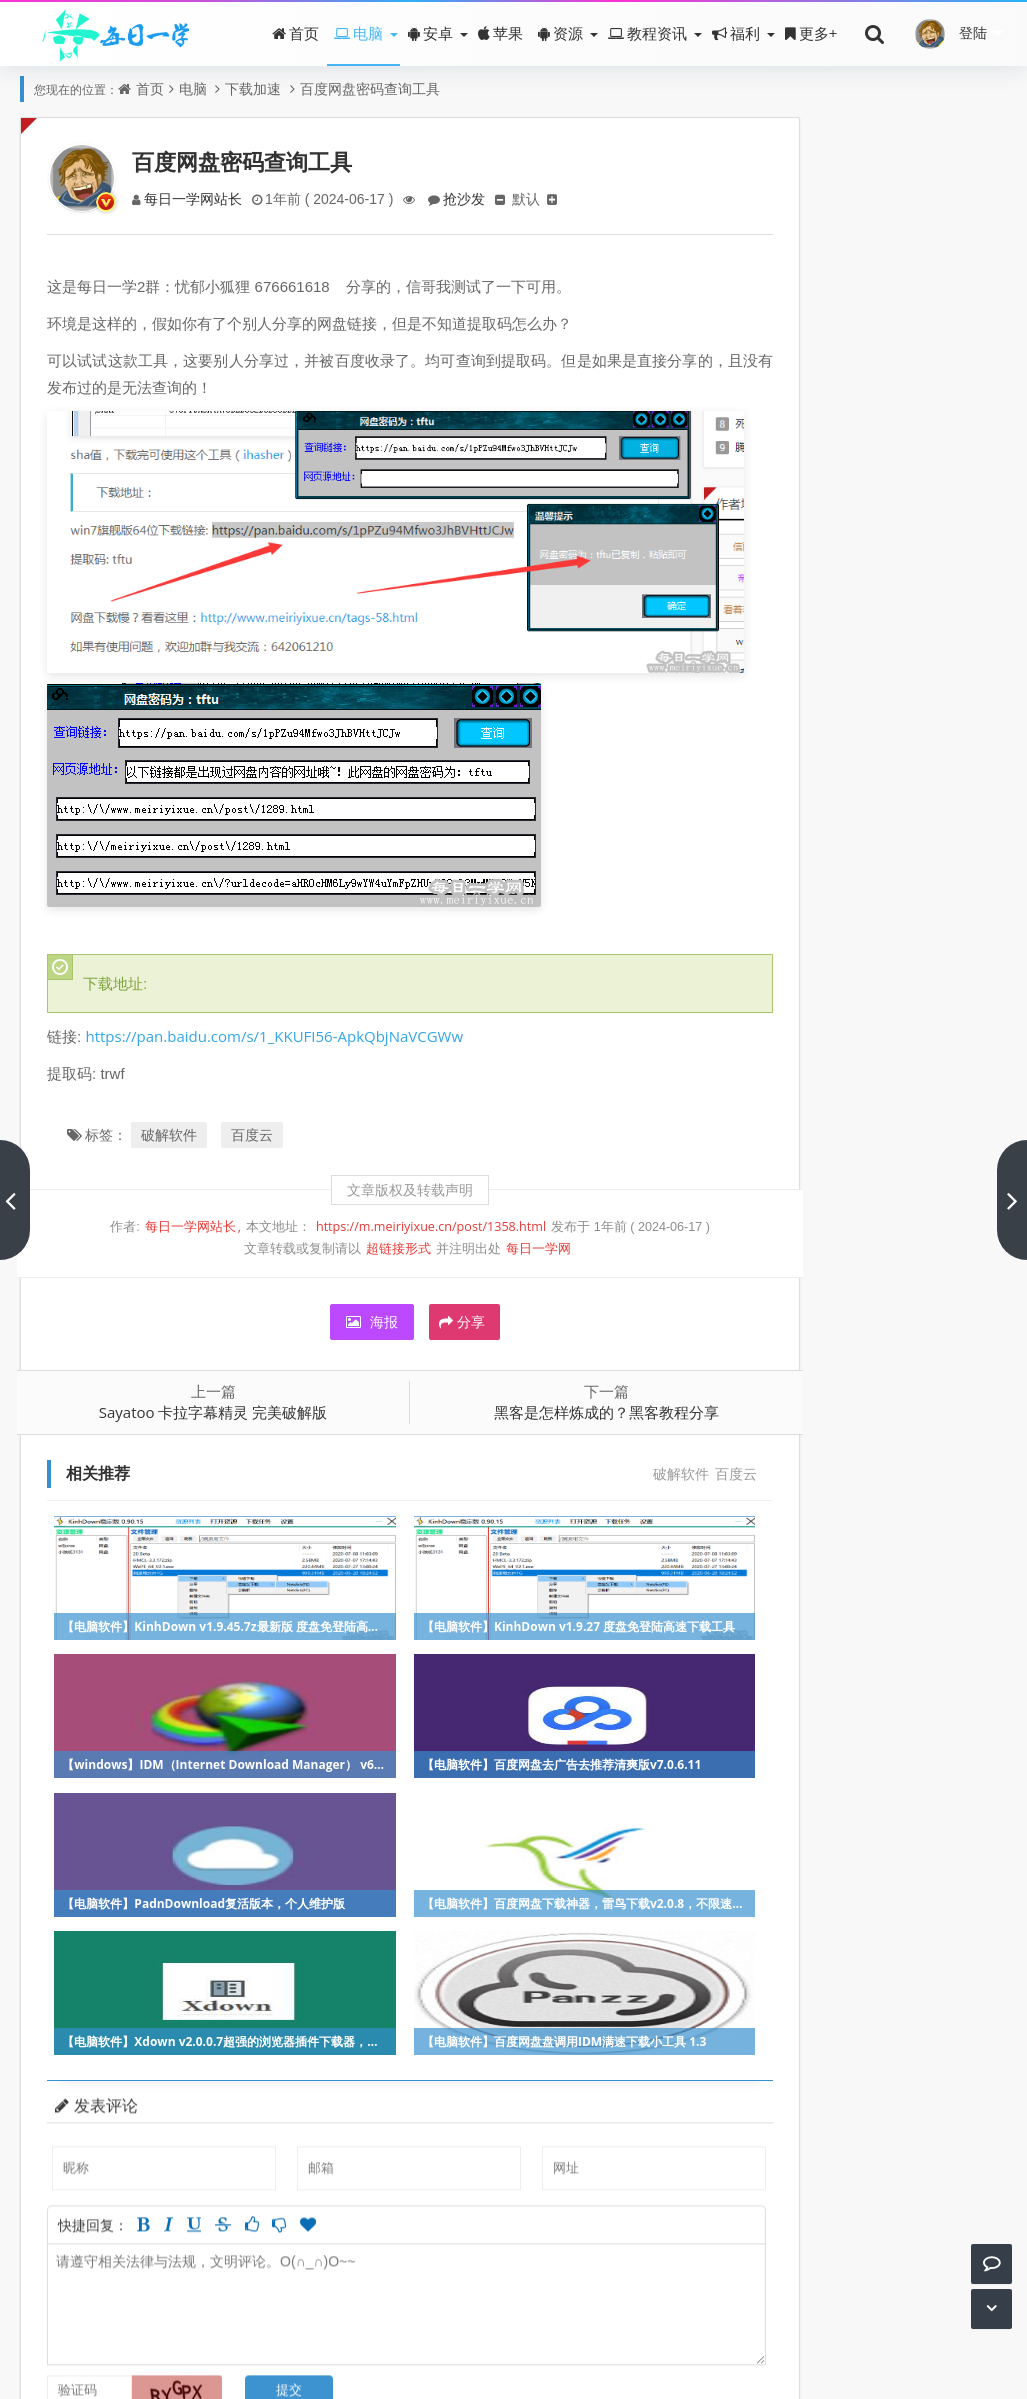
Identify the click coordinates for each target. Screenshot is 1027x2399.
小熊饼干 (952, 601)
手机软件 (957, 957)
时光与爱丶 (873, 721)
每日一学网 (502, 1219)
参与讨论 (659, 2185)
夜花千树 (952, 721)
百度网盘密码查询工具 (370, 88)
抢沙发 (475, 198)
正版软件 (876, 1117)
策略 (793, 1277)
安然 (873, 761)
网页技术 (876, 1317)
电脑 (358, 33)
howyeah (873, 681)
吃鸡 (873, 1237)
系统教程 (957, 1077)
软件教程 (796, 997)
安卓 (430, 33)
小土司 (794, 641)
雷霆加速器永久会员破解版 (864, 479)
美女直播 (876, 877)
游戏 (793, 917)
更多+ (811, 33)
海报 (336, 1292)
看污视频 (957, 877)
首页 (295, 33)
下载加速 (253, 88)
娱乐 (953, 997)
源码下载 (796, 1317)
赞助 (472, 2338)
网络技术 (957, 1157)
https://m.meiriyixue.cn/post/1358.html (395, 1197)
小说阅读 (957, 1197)
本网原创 (957, 1237)
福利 (736, 33)
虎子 (952, 641)
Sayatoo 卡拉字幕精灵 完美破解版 (197, 1383)
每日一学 (471, 2366)
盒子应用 (876, 1197)
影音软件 (876, 1037)
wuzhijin (952, 681)
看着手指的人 (797, 681)
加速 (954, 1277)
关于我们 (420, 2338)
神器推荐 (876, 957)
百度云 (256, 1105)
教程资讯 (647, 33)
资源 (560, 33)
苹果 (500, 33)
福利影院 (796, 877)
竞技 (792, 1037)
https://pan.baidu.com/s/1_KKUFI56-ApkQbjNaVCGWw (278, 1007)
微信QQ (794, 1237)
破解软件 (173, 1105)
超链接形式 (362, 1219)
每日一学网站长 (198, 198)
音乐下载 (796, 1157)
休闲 (873, 997)
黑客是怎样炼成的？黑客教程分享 (550, 1383)
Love (794, 761)
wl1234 (794, 721)
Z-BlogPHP (571, 2366)
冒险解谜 (876, 1077)
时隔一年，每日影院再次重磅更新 (885, 331)
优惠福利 (876, 1277)
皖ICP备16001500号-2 (566, 2338)
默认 (539, 198)
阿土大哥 (873, 601)
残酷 (873, 641)
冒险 (792, 957)
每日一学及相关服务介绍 (857, 220)
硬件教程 (876, 1157)
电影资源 (796, 1197)
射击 (792, 1077)
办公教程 (957, 1037)
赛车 (954, 1117)
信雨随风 (794, 601)
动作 (873, 917)
